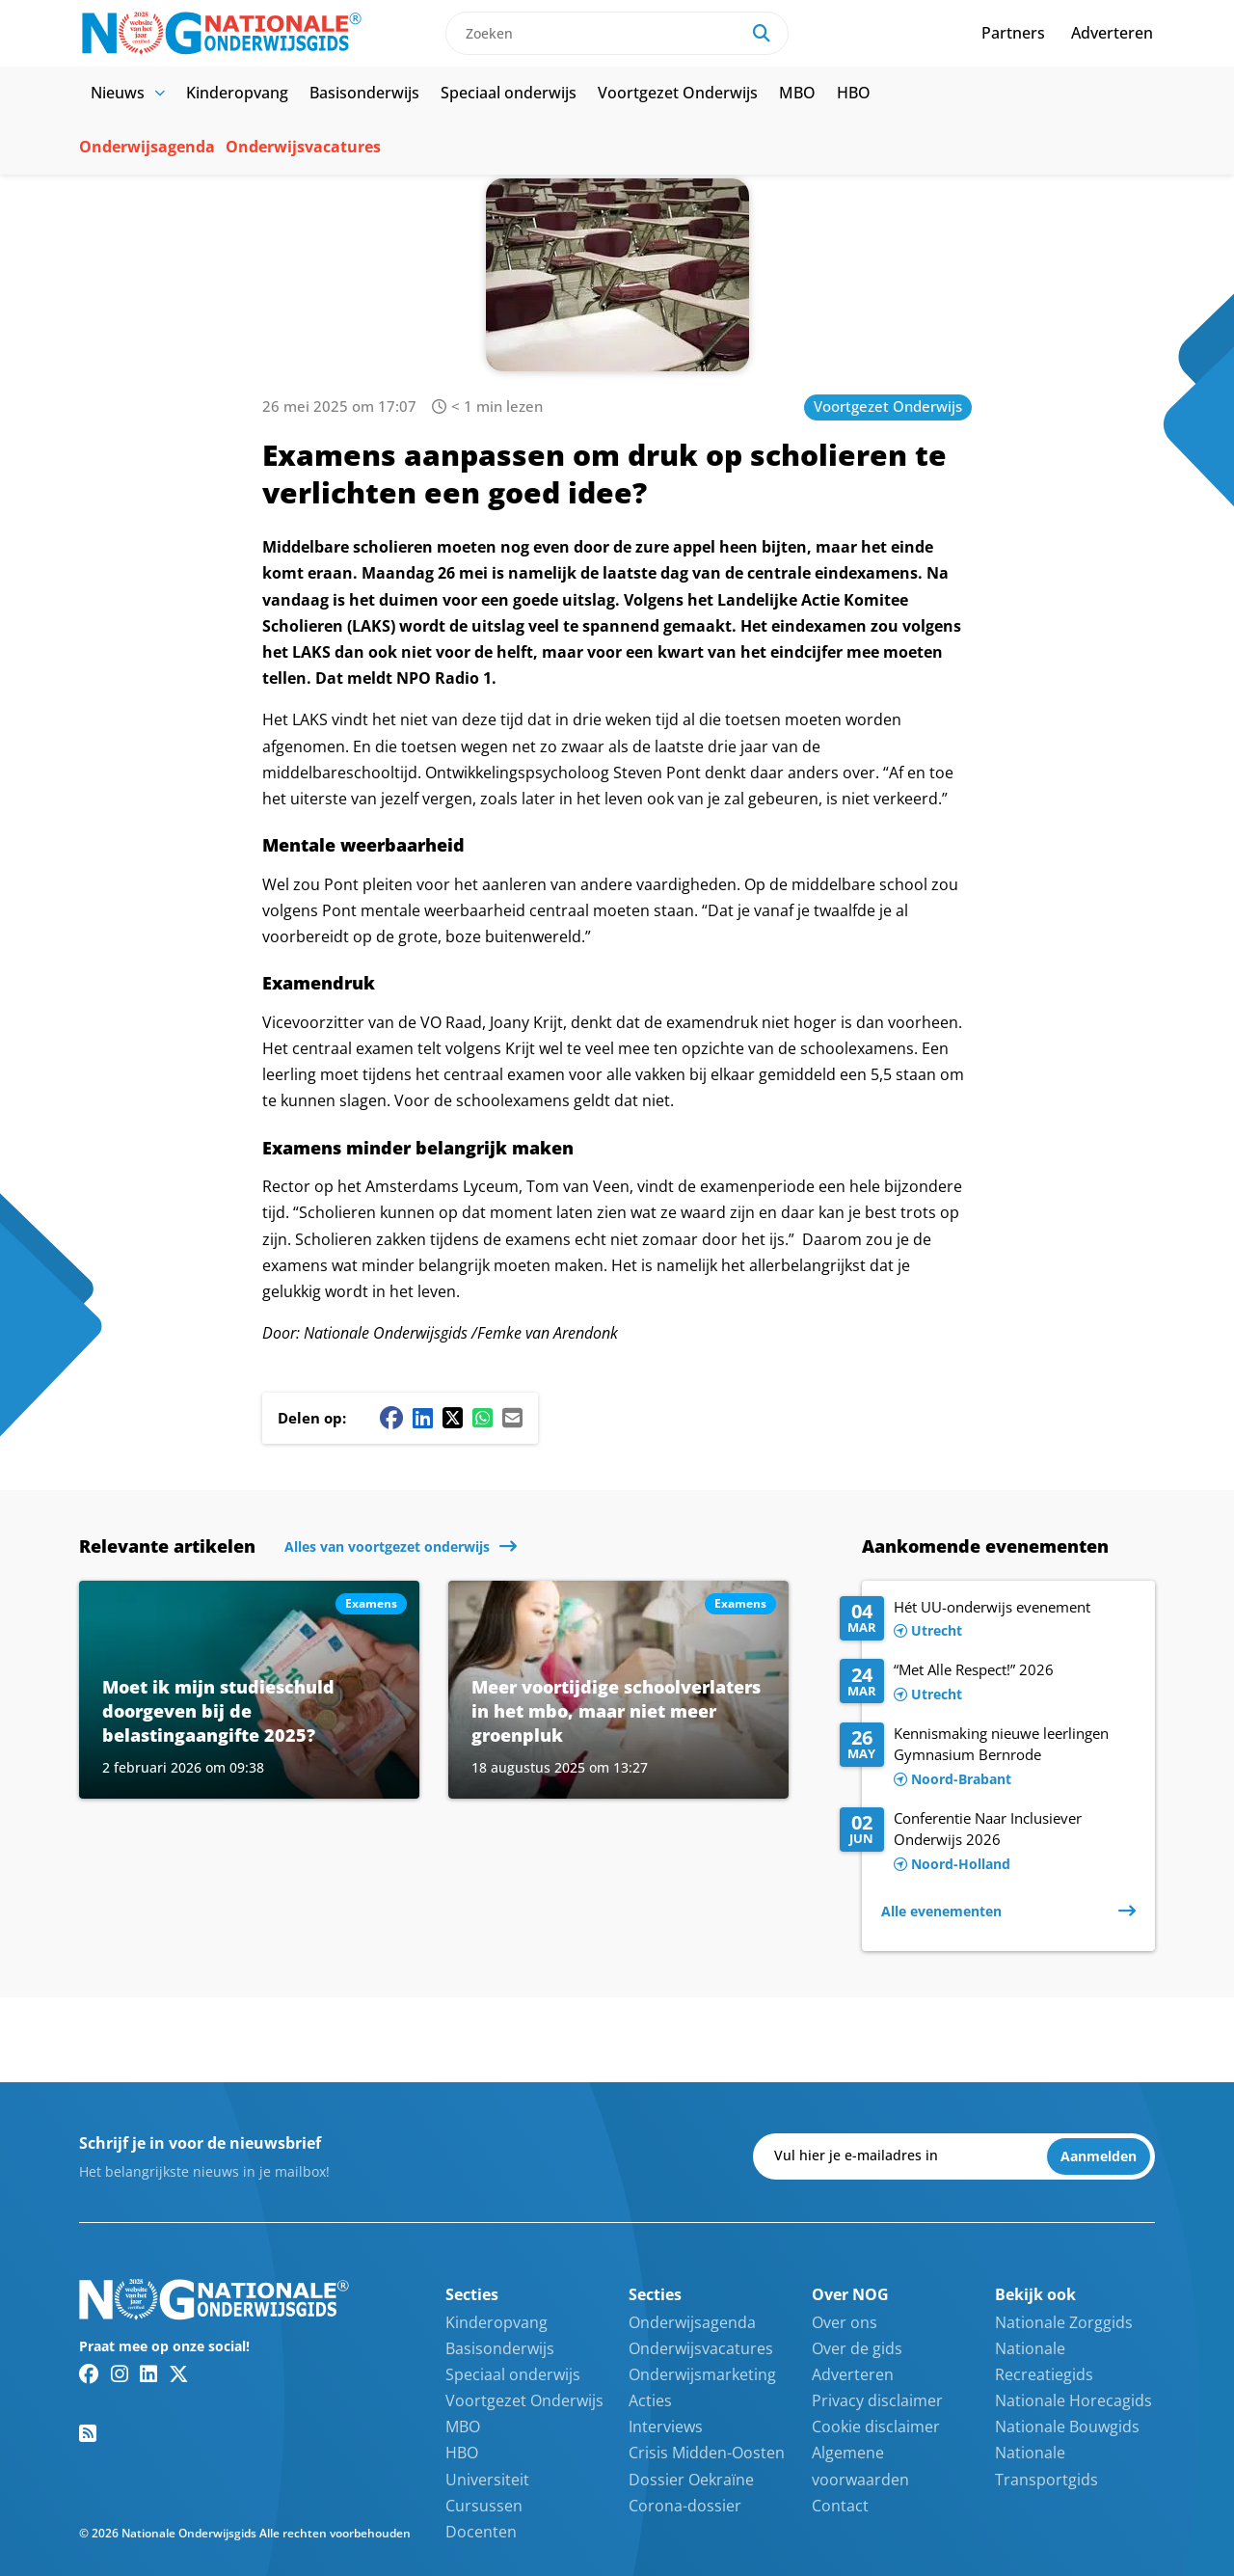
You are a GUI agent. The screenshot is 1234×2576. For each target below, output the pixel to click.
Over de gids (857, 2348)
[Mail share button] (512, 1417)
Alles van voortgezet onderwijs (387, 1546)
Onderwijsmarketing (702, 2374)
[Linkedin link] (148, 2373)
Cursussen (484, 2505)
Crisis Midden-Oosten (707, 2452)
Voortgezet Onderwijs (678, 92)
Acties (650, 2400)
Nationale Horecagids (1073, 2400)
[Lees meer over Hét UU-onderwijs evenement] (988, 1620)
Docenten (481, 2531)
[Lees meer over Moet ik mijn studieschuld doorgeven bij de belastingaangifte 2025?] (249, 1690)
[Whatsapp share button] (482, 1417)
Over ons (844, 2322)
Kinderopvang (237, 92)
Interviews (666, 2426)
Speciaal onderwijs (509, 92)
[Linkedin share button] (423, 1417)
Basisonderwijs (364, 92)
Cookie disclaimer (876, 2426)
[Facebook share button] (391, 1417)
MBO (797, 92)
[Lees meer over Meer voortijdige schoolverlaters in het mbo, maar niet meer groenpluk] (618, 1690)
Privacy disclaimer (877, 2400)
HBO (854, 92)
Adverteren (1112, 32)
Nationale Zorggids (1064, 2322)
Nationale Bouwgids (1067, 2426)
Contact (840, 2505)
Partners (1013, 32)
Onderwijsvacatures (303, 146)
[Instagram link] (119, 2373)
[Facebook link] (89, 2373)
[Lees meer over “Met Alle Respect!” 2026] (988, 1683)
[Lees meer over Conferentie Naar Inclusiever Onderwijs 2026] (988, 1842)
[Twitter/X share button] (453, 1417)
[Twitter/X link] (179, 2373)
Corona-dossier (685, 2505)
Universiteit (487, 2479)
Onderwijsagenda (147, 146)
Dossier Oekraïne (691, 2479)
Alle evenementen (941, 1911)
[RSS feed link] (87, 2433)
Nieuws (128, 92)
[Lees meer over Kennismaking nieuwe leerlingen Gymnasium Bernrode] (988, 1757)
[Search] (762, 33)
